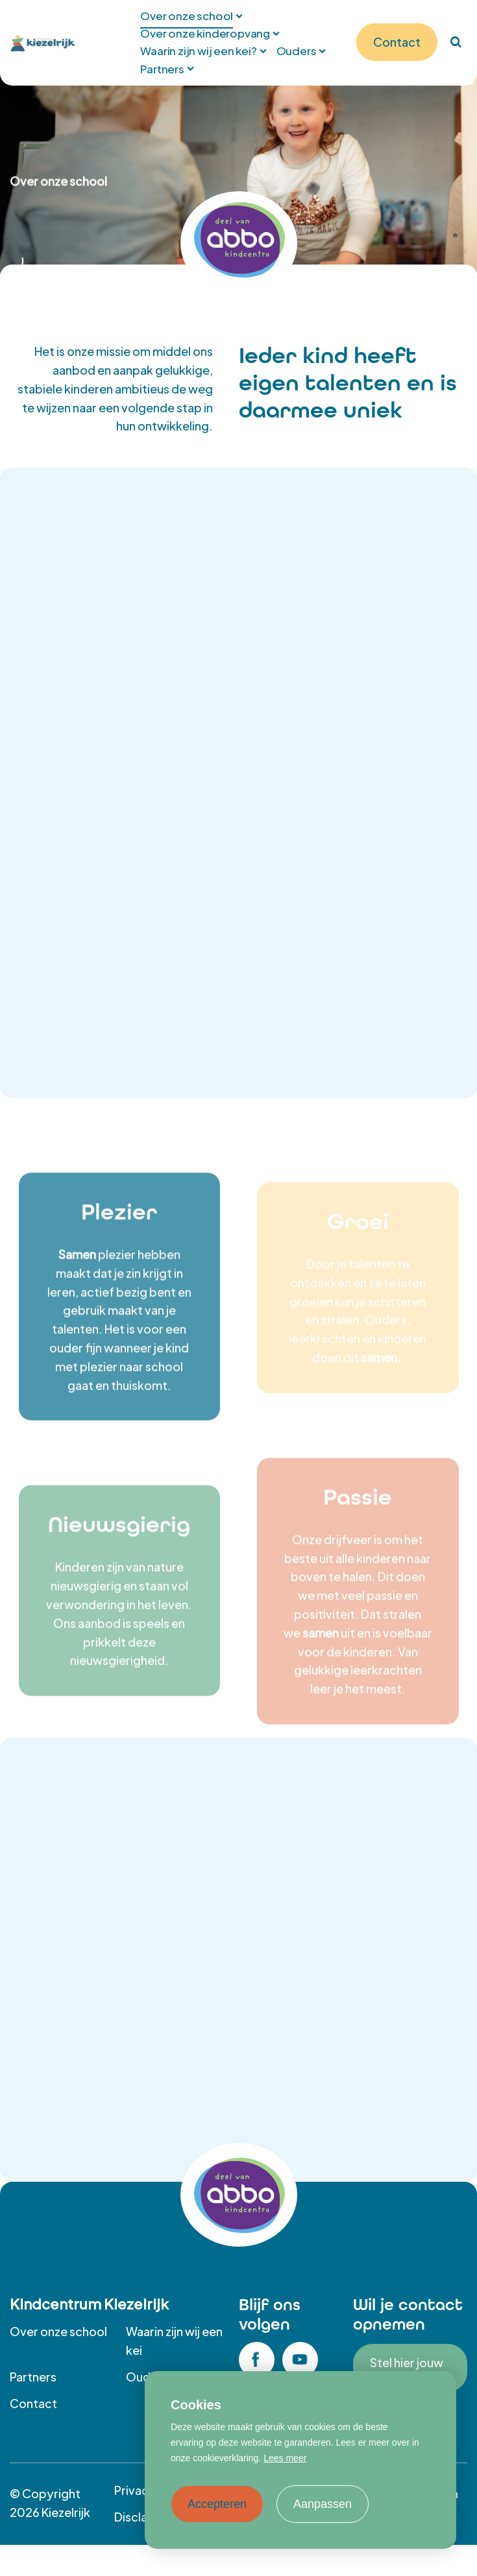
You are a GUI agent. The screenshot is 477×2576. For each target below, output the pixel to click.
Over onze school (58, 2331)
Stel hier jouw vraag (406, 2367)
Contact (33, 2403)
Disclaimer (143, 2516)
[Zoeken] (455, 42)
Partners (33, 2376)
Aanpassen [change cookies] (322, 2504)
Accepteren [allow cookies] (217, 2504)
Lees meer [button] (284, 2458)
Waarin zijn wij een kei (174, 2340)
